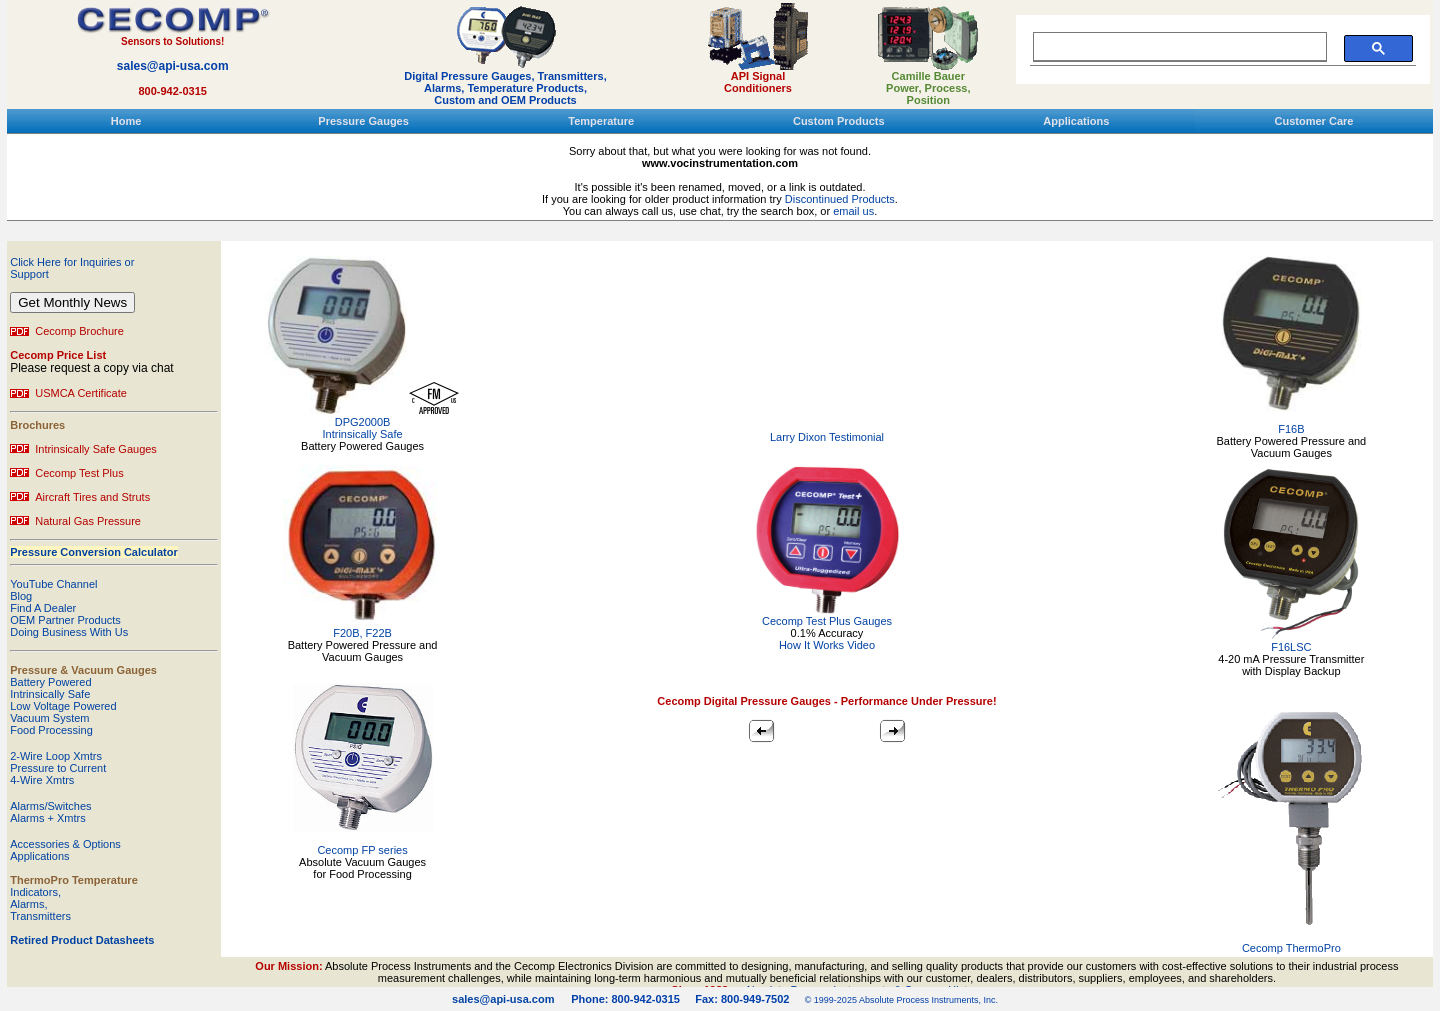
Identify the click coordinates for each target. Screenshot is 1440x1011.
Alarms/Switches (50, 806)
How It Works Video (827, 645)
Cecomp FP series (362, 850)
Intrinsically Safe (50, 694)
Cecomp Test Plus (79, 473)
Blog (21, 596)
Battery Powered (50, 682)
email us (853, 211)
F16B (1291, 429)
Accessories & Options (65, 844)
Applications (1076, 121)
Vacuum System (49, 718)
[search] (1174, 47)
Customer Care (1314, 121)
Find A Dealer (43, 608)
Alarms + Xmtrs (47, 818)
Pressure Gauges (363, 121)
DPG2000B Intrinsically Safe (363, 428)
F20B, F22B (362, 633)
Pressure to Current (58, 768)
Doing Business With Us (69, 632)
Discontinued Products (840, 199)
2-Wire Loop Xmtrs (56, 756)
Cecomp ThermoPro (1291, 948)
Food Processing (51, 730)
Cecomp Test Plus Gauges (827, 616)
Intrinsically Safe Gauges (96, 449)
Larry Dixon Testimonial (827, 437)
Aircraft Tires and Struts (92, 497)
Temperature (601, 121)
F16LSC (1291, 647)
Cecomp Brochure (79, 331)
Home (126, 121)
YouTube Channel (53, 584)
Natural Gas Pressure (88, 521)
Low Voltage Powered (63, 706)
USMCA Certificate (81, 393)
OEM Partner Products (65, 620)
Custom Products (839, 121)
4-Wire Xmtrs (42, 780)
